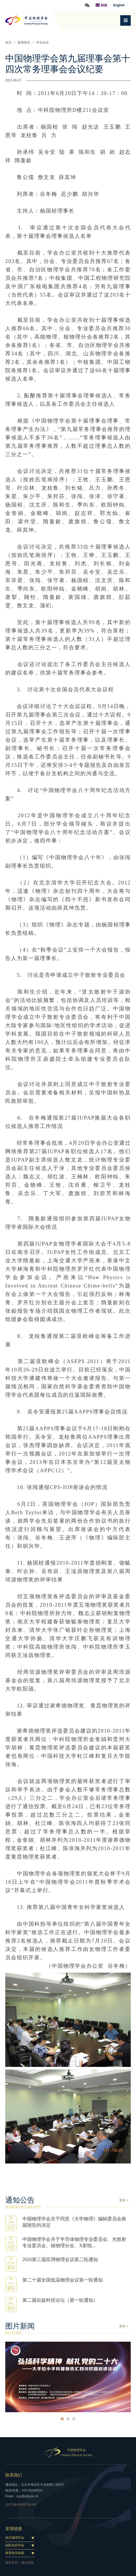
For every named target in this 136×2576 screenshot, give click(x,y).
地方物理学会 (14, 2538)
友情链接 (13, 2528)
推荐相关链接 (14, 2553)
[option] (68, 2377)
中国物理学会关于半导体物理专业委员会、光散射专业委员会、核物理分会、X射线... (74, 2242)
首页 (8, 42)
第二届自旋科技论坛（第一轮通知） (60, 2300)
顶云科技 (27, 2562)
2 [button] (68, 2418)
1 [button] (62, 2418)
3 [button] (73, 2418)
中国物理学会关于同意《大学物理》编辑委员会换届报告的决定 (74, 2222)
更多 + (123, 2200)
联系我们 (13, 2475)
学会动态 (42, 42)
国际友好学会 (14, 2545)
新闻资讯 (24, 42)
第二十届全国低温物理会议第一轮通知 (62, 2280)
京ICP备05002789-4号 (21, 2504)
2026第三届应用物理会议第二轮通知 (60, 2259)
